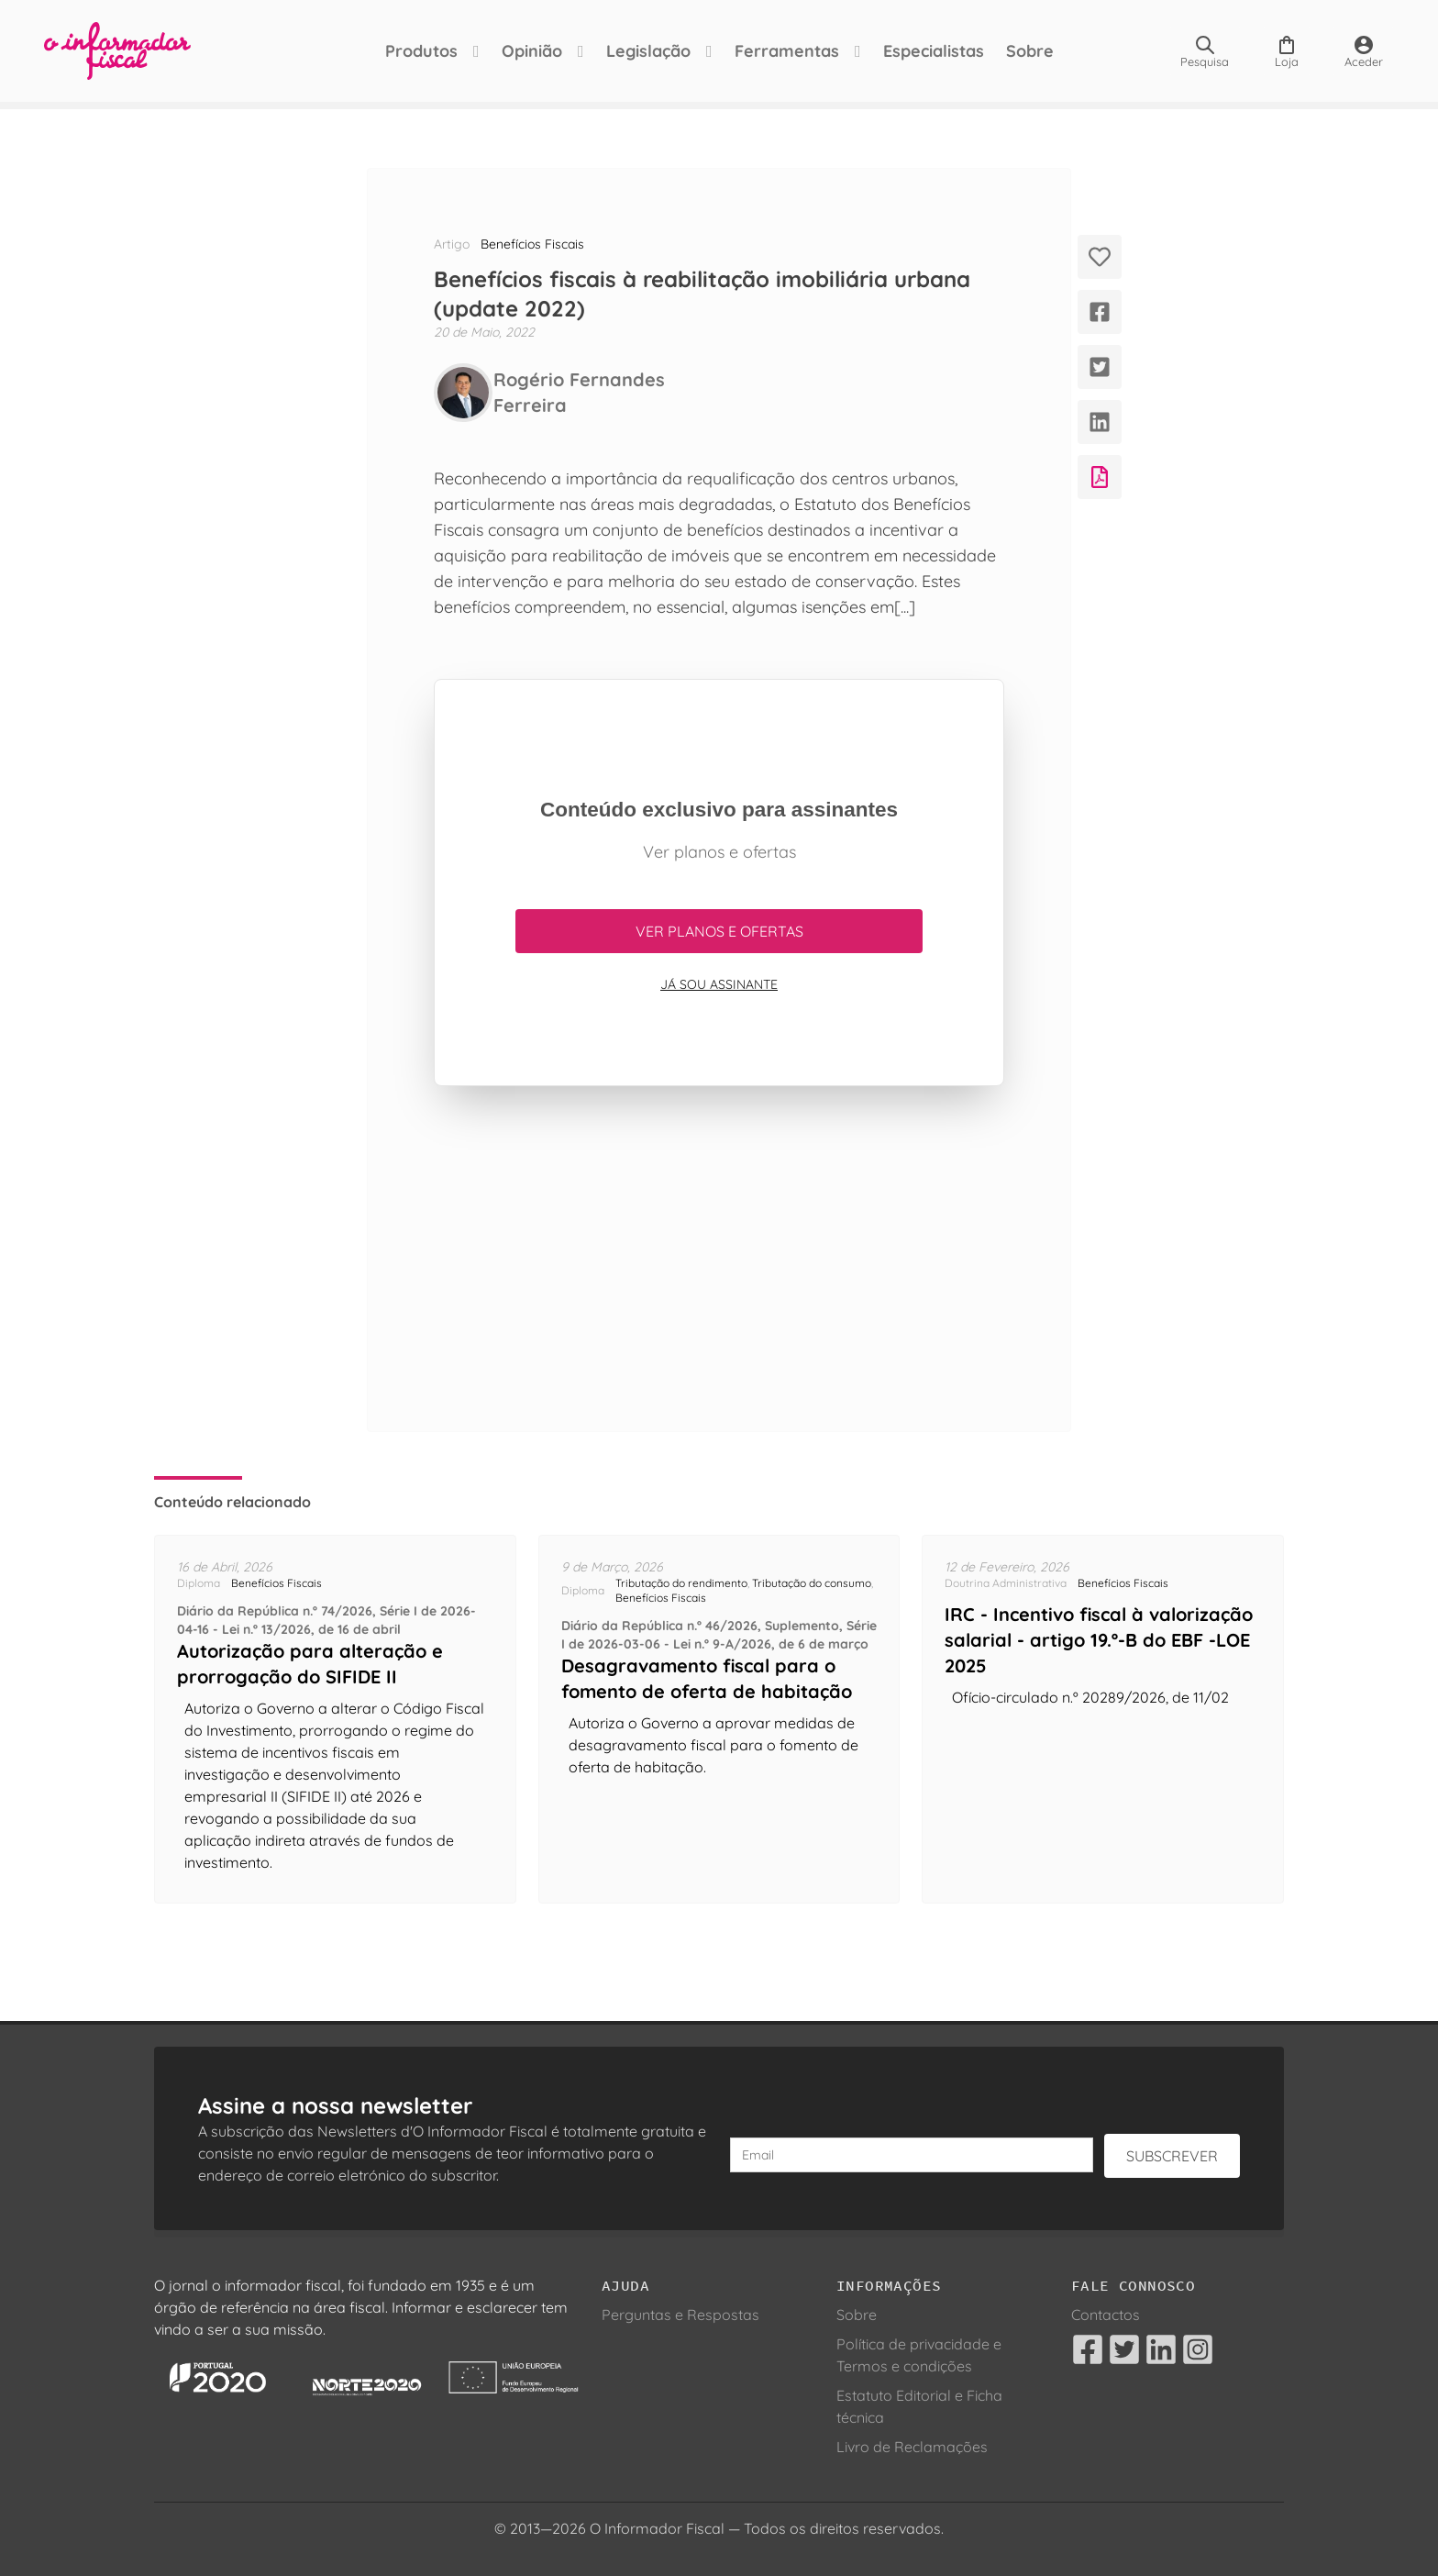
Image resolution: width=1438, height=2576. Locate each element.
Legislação (648, 50)
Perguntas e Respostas (680, 2314)
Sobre (1030, 50)
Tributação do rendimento (681, 1583)
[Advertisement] (719, 1258)
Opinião (532, 50)
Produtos (421, 50)
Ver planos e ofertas (719, 931)
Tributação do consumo (811, 1583)
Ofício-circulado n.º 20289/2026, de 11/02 (1090, 1697)
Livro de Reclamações (912, 2446)
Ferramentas (787, 50)
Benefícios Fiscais (532, 244)
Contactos (1105, 2314)
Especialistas (933, 50)
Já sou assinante (719, 984)
